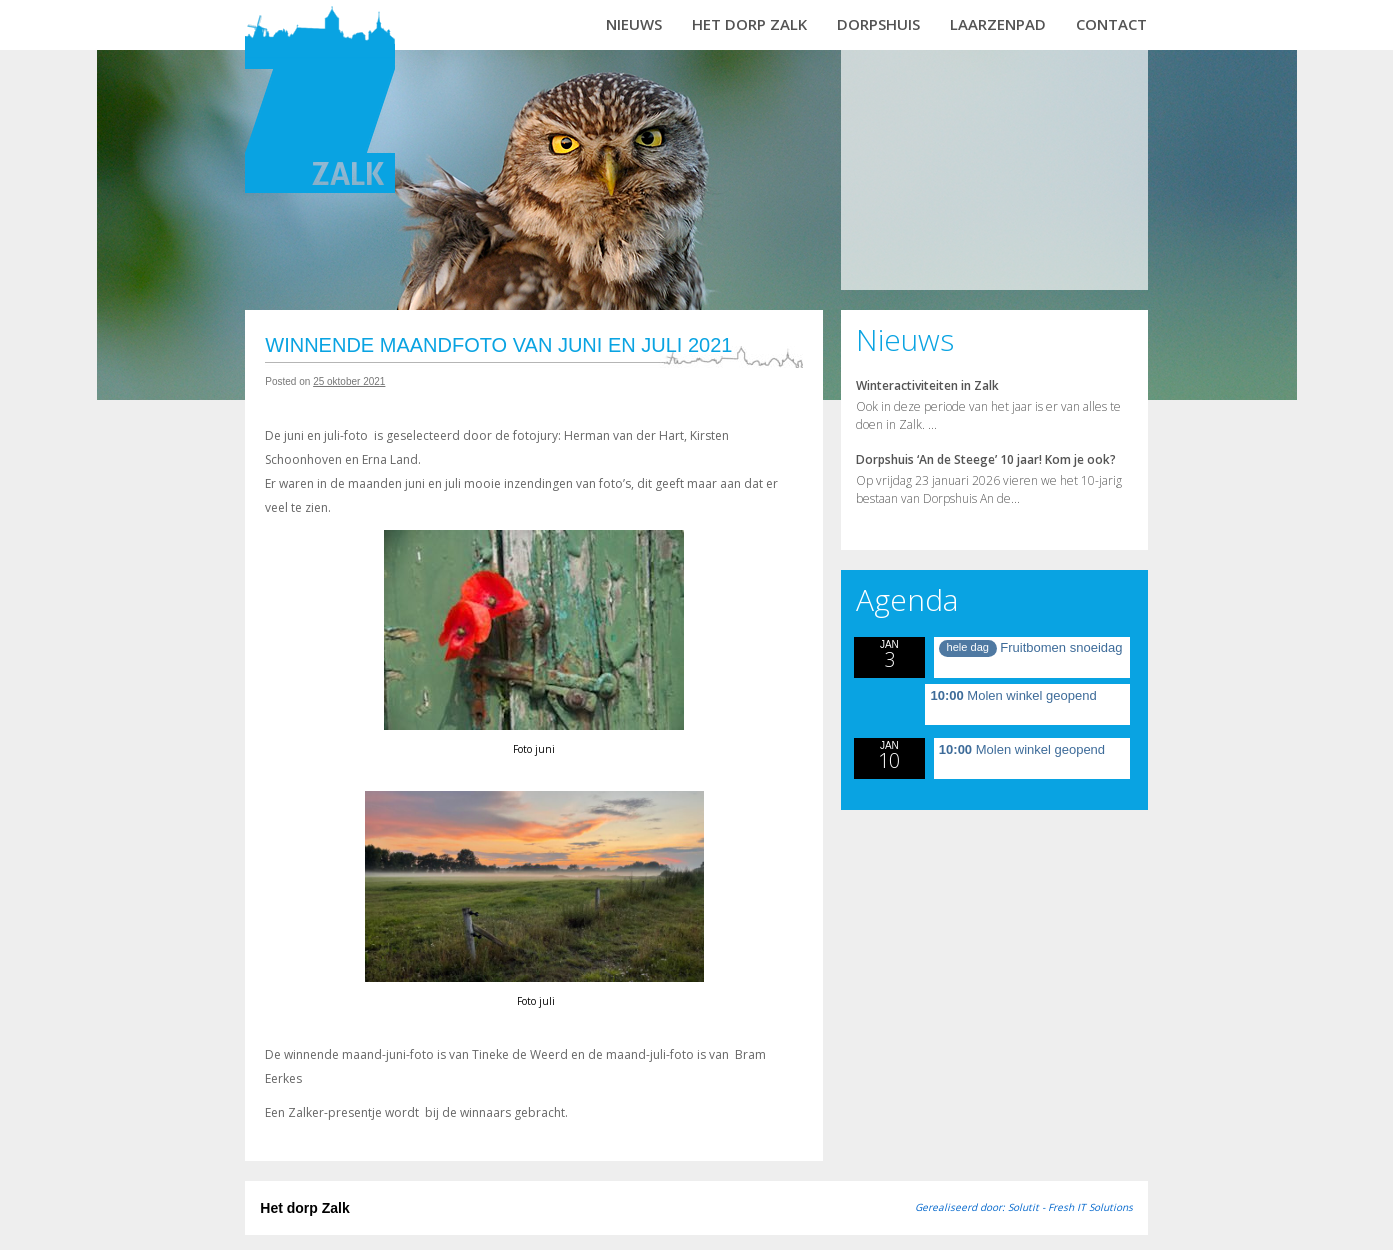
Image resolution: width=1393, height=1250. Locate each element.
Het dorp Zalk (749, 24)
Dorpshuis (878, 24)
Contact (1111, 24)
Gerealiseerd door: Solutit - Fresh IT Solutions (1024, 1207)
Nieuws (634, 24)
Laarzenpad (998, 24)
